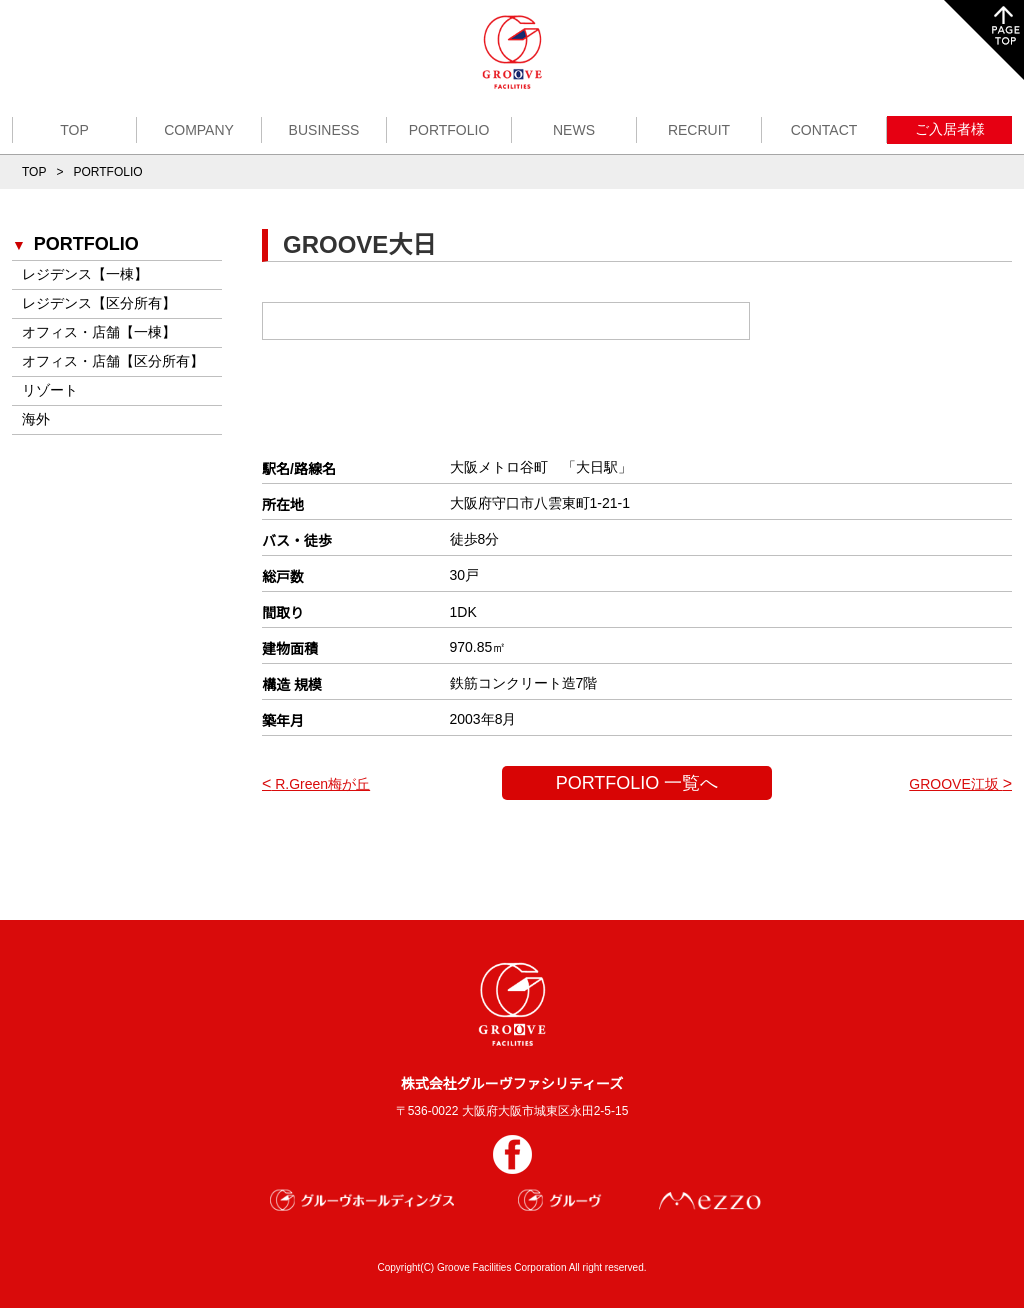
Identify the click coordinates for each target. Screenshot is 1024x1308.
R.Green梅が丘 (316, 784)
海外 (36, 419)
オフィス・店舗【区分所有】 (113, 361)
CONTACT (824, 130)
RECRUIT (699, 130)
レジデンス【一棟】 (85, 274)
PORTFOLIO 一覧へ (637, 783)
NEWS (574, 130)
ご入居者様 (950, 129)
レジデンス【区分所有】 (99, 303)
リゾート (50, 390)
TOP (74, 130)
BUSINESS (324, 130)
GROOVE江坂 (960, 784)
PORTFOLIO (449, 130)
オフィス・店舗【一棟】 (99, 332)
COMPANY (199, 130)
